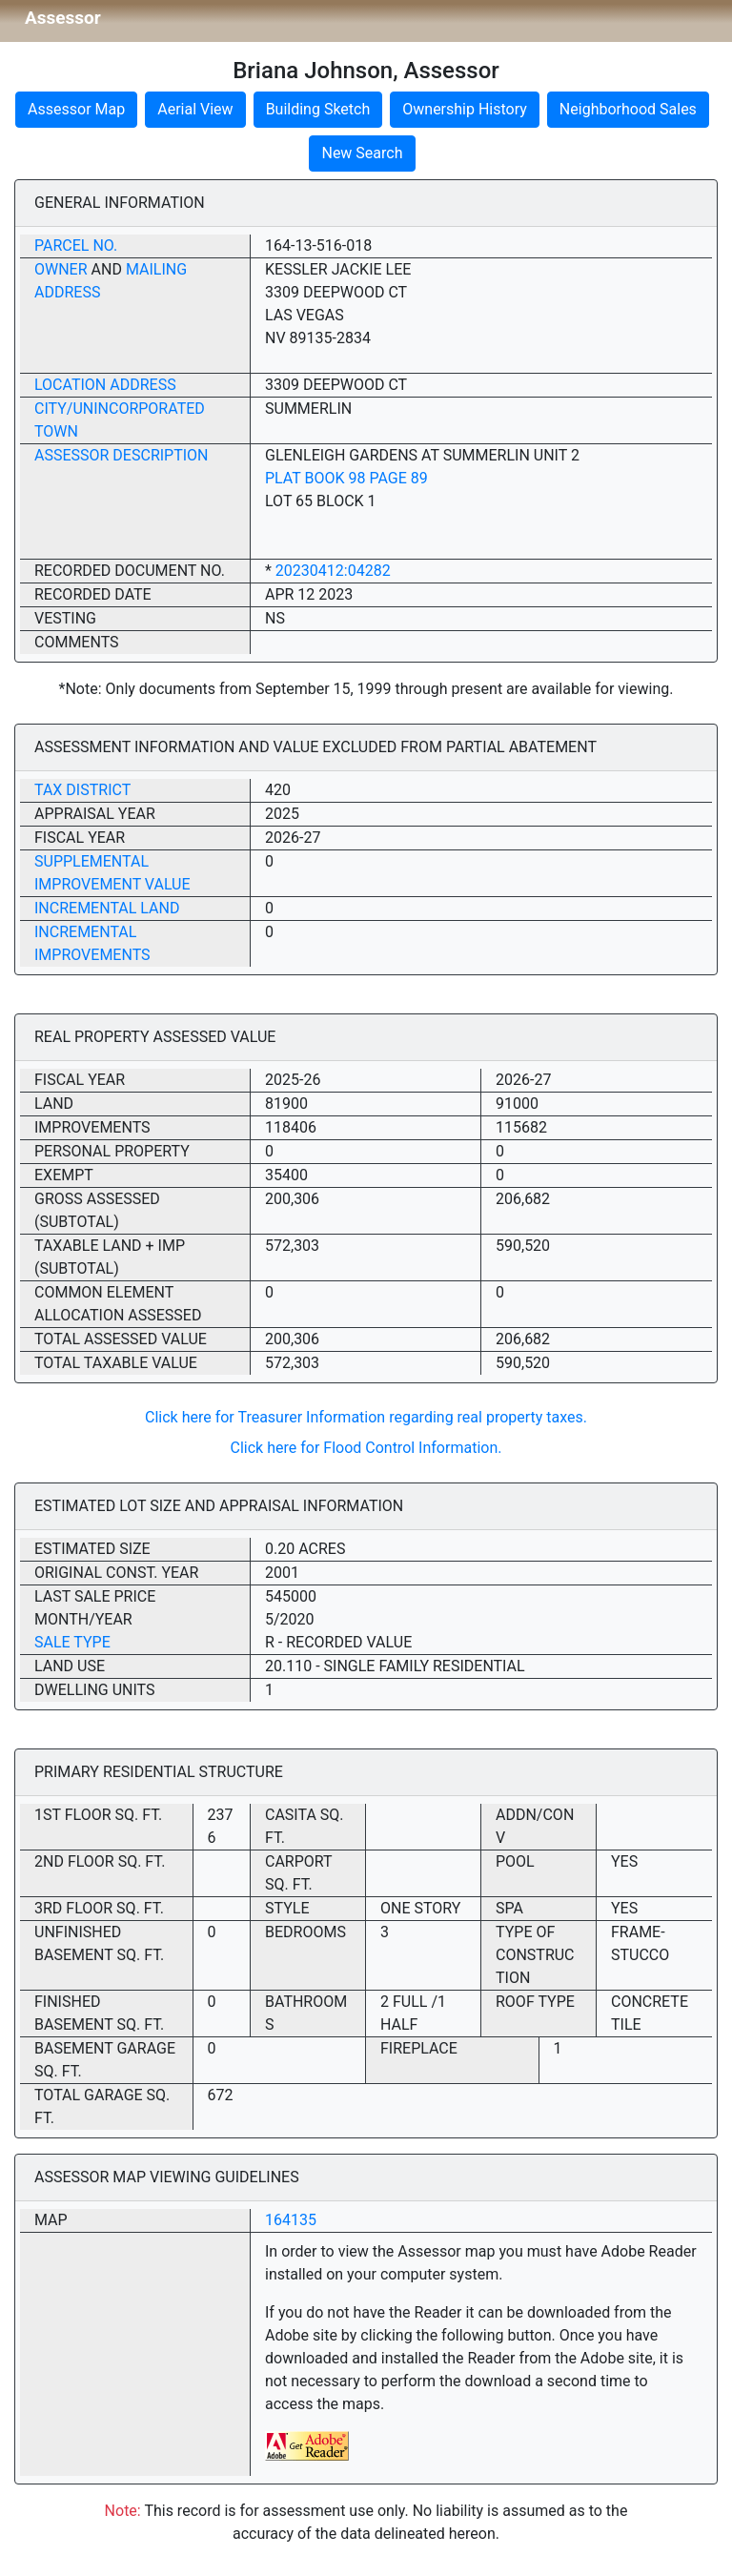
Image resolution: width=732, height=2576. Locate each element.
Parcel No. (75, 245)
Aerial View (195, 109)
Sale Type (72, 1642)
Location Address (105, 385)
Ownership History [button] (464, 109)
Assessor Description (121, 455)
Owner (61, 269)
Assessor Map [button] (76, 109)
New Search (361, 153)
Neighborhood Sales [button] (628, 109)
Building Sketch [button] (318, 109)
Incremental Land (106, 908)
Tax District (82, 790)
